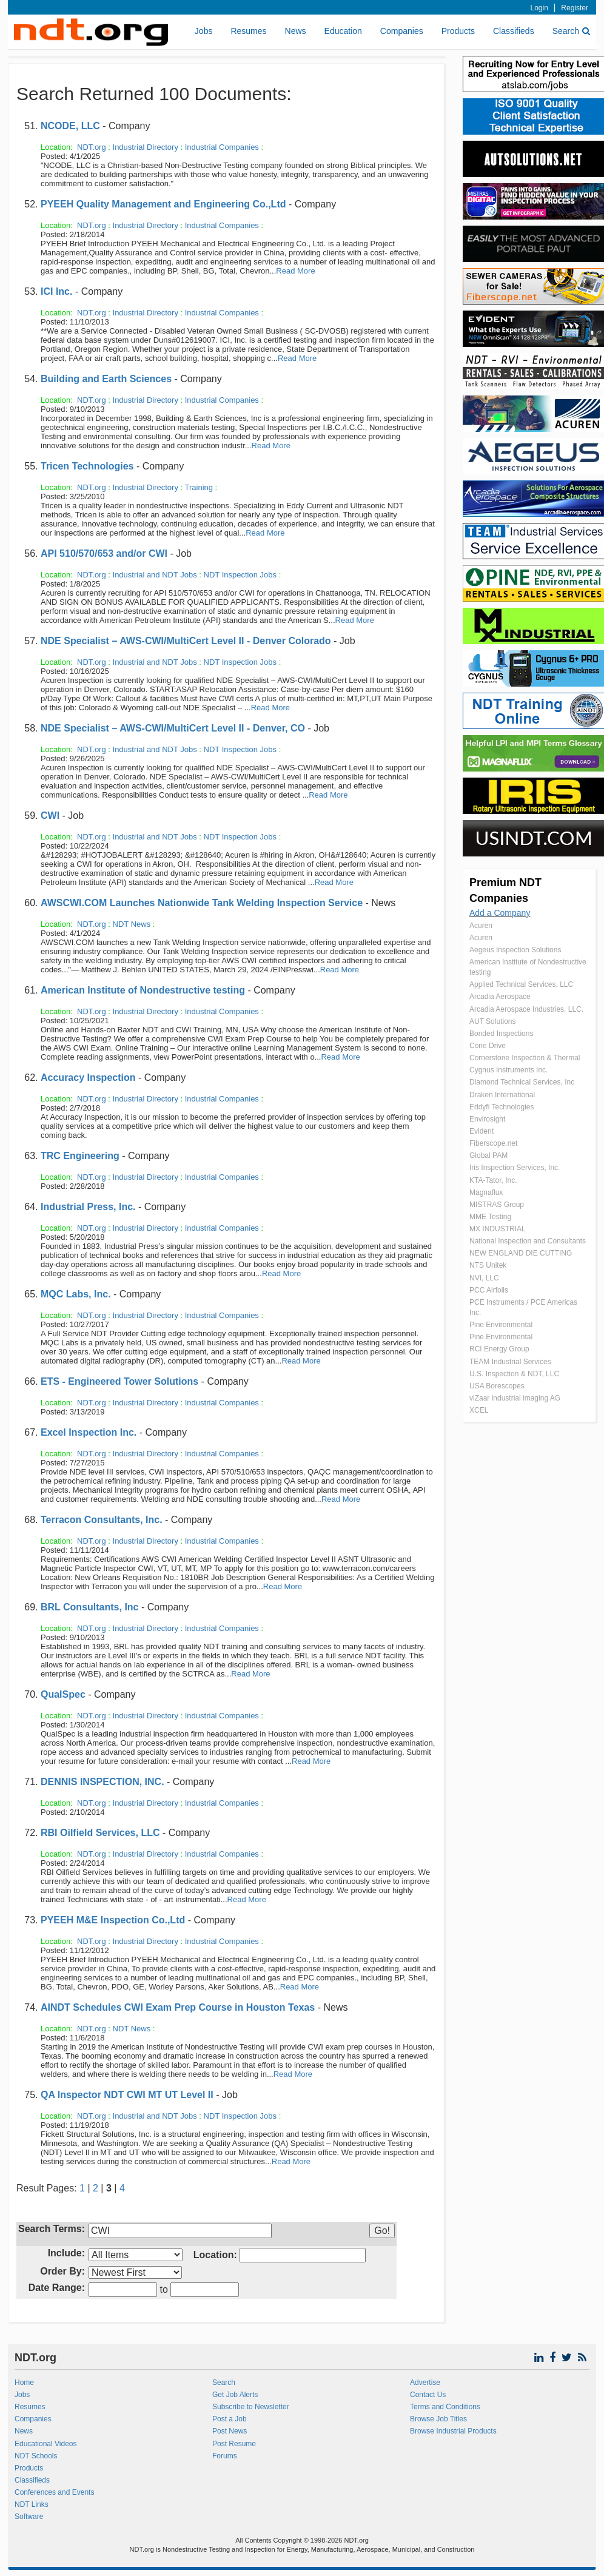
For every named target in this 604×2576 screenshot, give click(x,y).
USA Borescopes (497, 1386)
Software (29, 2516)
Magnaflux (486, 1192)
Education (343, 31)
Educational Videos (46, 2444)
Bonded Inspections (501, 1033)
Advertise (425, 2382)
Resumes (248, 31)
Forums (224, 2456)
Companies (401, 31)
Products (458, 31)
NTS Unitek (487, 1265)
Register (574, 8)
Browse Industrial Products (453, 2431)
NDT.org (91, 147)
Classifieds (513, 31)
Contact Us (428, 2394)
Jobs (204, 31)
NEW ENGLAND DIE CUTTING (520, 1253)
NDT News (132, 924)
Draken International (502, 1095)
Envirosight (487, 1119)
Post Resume (234, 2444)
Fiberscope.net (493, 1143)
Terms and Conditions (445, 2407)
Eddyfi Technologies (501, 1107)
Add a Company (499, 913)
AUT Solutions (492, 1021)
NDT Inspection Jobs (240, 574)
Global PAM (488, 1155)
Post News (229, 2431)
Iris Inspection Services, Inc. (514, 1167)
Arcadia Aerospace (500, 996)
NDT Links (32, 2504)
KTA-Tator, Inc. (493, 1180)
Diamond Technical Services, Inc (521, 1082)
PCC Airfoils (488, 1290)
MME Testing (490, 1216)
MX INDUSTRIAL (497, 1229)
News (295, 31)
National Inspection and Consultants (527, 1241)
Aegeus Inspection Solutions (515, 950)
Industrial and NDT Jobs (155, 574)
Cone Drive (487, 1045)
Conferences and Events (54, 2492)
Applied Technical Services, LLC (521, 984)
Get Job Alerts (235, 2394)
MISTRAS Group (496, 1204)
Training (199, 487)
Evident (481, 1131)
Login (539, 8)
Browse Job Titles (438, 2419)
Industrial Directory (145, 147)
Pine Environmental (500, 1324)
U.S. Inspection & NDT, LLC (514, 1374)
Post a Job (229, 2419)
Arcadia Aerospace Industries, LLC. (526, 1009)
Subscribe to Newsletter (250, 2407)
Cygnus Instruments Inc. (508, 1070)
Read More (295, 270)
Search (571, 31)
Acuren (480, 925)
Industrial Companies (222, 147)
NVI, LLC (484, 1278)
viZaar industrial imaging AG (514, 1398)
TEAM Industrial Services (510, 1361)
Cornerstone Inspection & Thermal (524, 1058)
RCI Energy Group (499, 1349)
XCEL (478, 1410)
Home (24, 2382)
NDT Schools (36, 2456)
